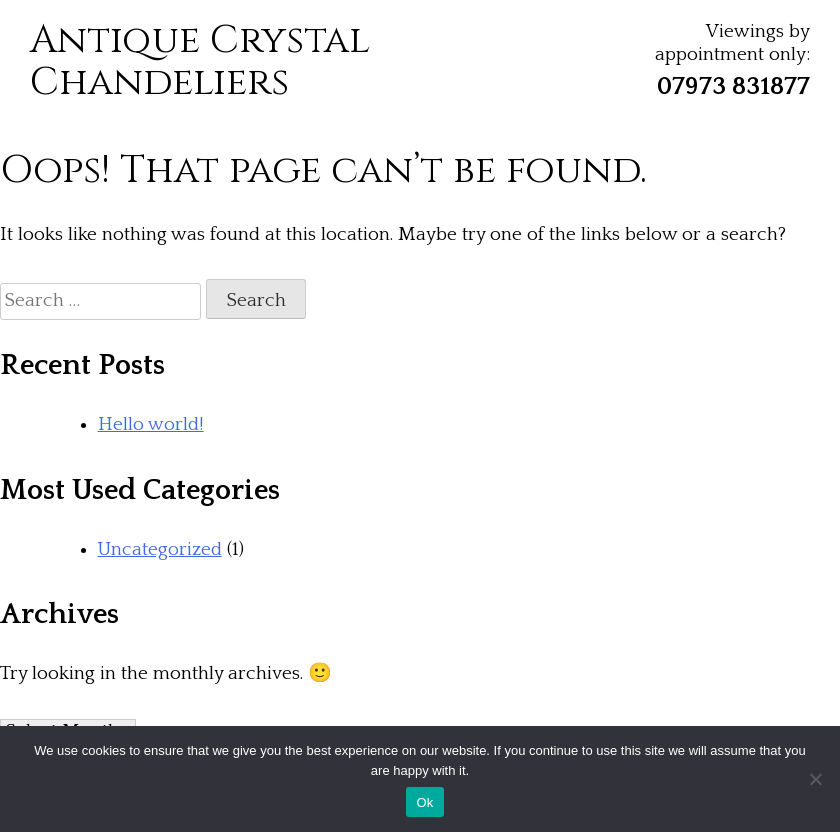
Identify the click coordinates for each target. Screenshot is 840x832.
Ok (424, 802)
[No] (815, 779)
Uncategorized (160, 549)
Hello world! (151, 424)
